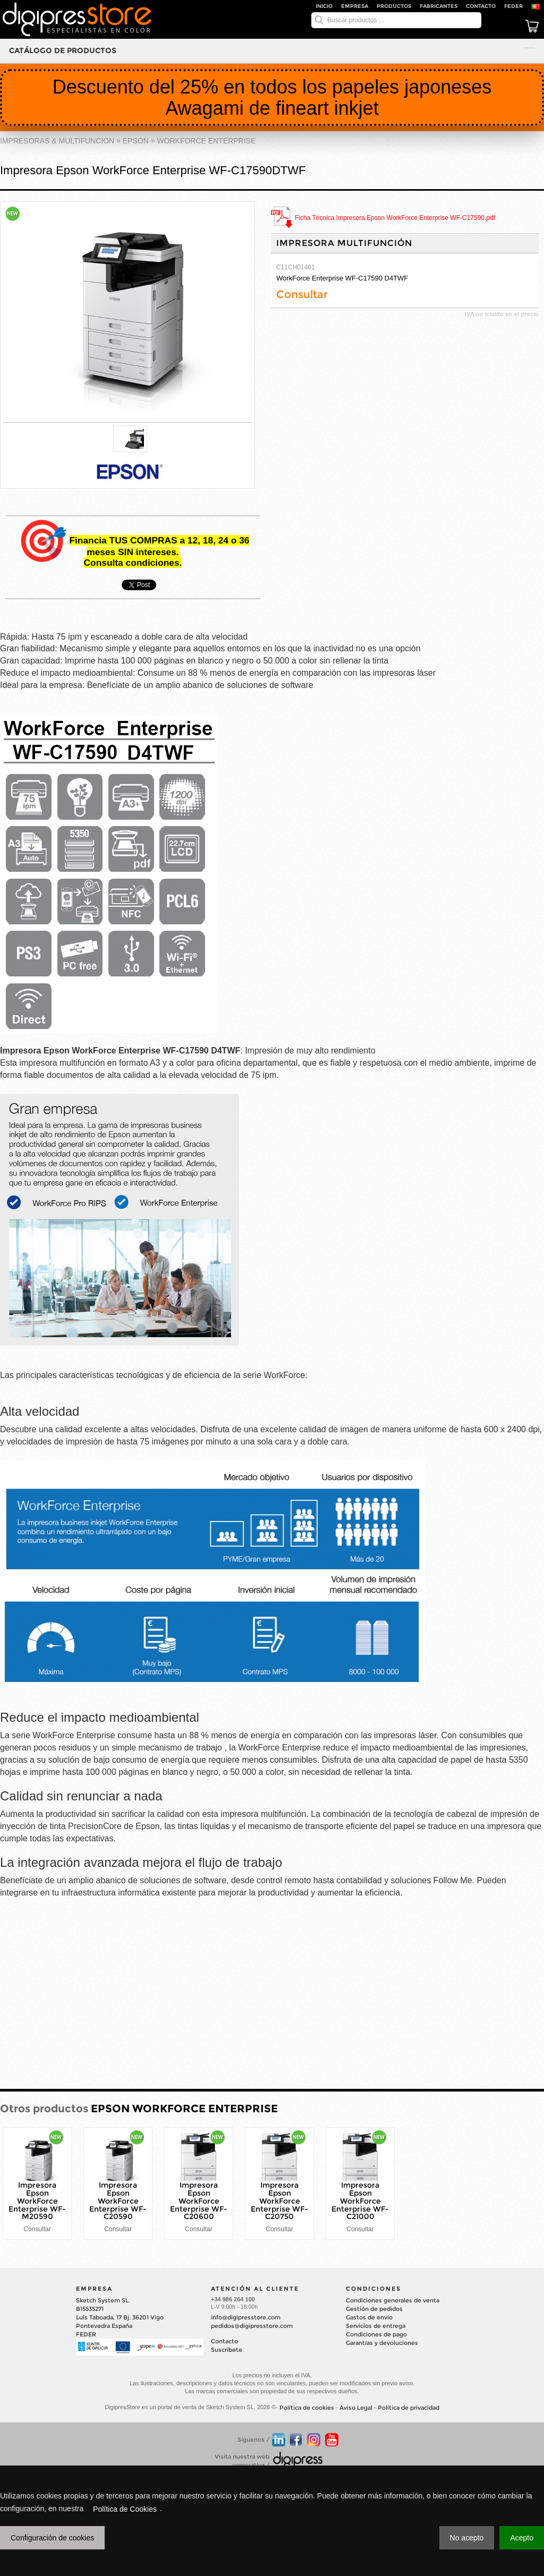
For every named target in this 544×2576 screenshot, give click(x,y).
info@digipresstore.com (245, 2317)
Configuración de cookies (52, 2538)
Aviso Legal (355, 2407)
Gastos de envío (369, 2317)
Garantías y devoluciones (382, 2343)
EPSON (136, 141)
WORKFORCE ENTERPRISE (206, 141)
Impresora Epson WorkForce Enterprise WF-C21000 (360, 2200)
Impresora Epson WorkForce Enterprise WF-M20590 (37, 2200)
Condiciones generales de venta (392, 2300)
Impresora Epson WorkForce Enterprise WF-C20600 (198, 2200)
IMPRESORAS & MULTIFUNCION (57, 141)
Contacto (481, 6)
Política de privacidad (408, 2407)
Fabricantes (438, 6)
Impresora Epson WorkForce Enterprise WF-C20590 (118, 2200)
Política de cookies (306, 2407)
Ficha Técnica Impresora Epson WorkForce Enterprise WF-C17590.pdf (395, 218)
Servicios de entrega (375, 2326)
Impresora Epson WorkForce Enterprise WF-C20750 (279, 2200)
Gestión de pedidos (374, 2309)
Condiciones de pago (376, 2334)
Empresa (354, 6)
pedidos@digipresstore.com (252, 2326)
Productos (394, 6)
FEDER (513, 6)
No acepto (467, 2538)
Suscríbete (226, 2349)
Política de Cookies (125, 2509)
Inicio (324, 6)
